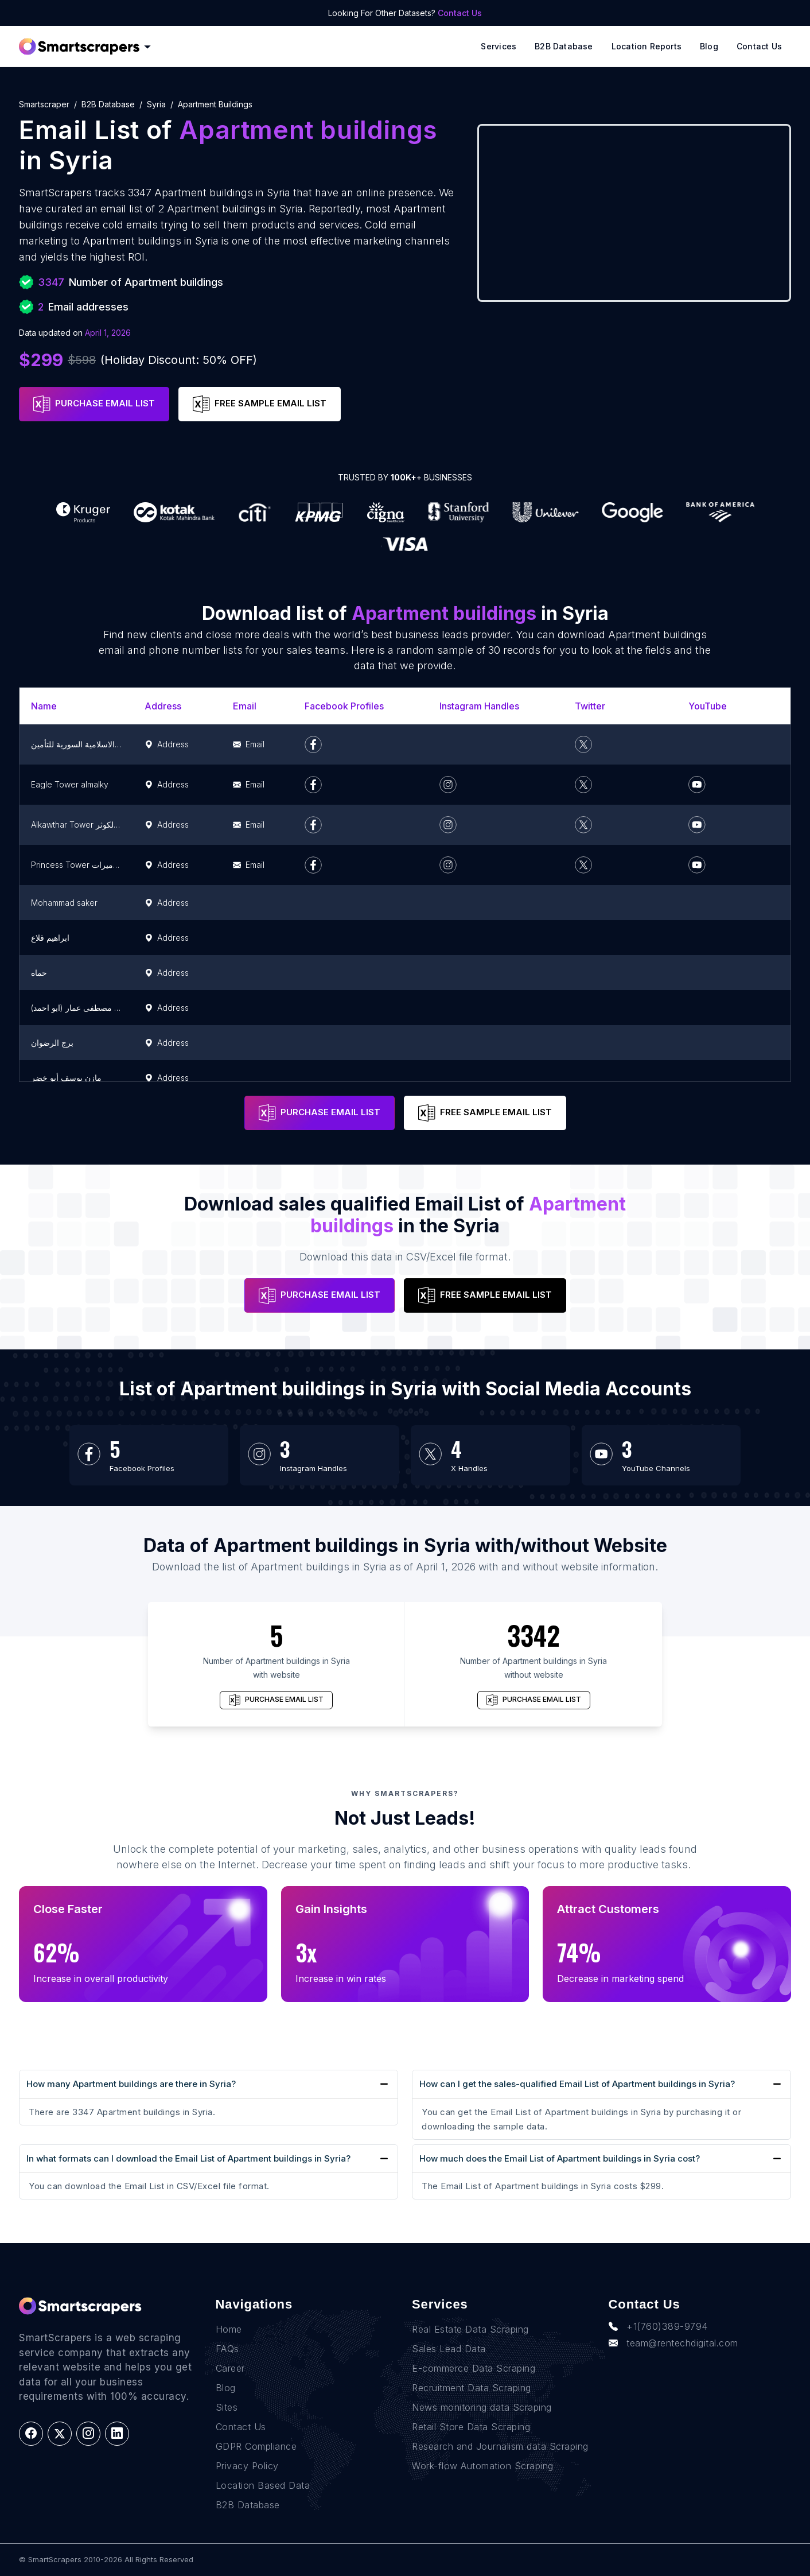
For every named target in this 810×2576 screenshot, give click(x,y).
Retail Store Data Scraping (471, 2427)
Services (498, 46)
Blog (709, 46)
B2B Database (564, 46)
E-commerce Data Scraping (473, 2368)
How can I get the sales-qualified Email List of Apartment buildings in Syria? (577, 2083)
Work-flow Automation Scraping (483, 2466)
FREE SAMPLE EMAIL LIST (259, 404)
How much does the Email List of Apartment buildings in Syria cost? (559, 2158)
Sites (227, 2407)
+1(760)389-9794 (658, 2326)
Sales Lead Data (449, 2348)
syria (156, 104)
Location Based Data (263, 2485)
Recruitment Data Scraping (471, 2387)
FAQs (227, 2348)
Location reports (647, 46)
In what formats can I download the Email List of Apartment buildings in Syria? (188, 2158)
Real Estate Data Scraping (470, 2329)
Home (229, 2329)
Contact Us (460, 13)
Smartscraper (44, 104)
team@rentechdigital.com (673, 2343)
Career (230, 2368)
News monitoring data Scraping (482, 2407)
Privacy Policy (247, 2466)
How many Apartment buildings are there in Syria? (131, 2083)
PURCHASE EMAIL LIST (94, 404)
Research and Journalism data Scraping (500, 2446)
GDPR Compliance (256, 2446)
